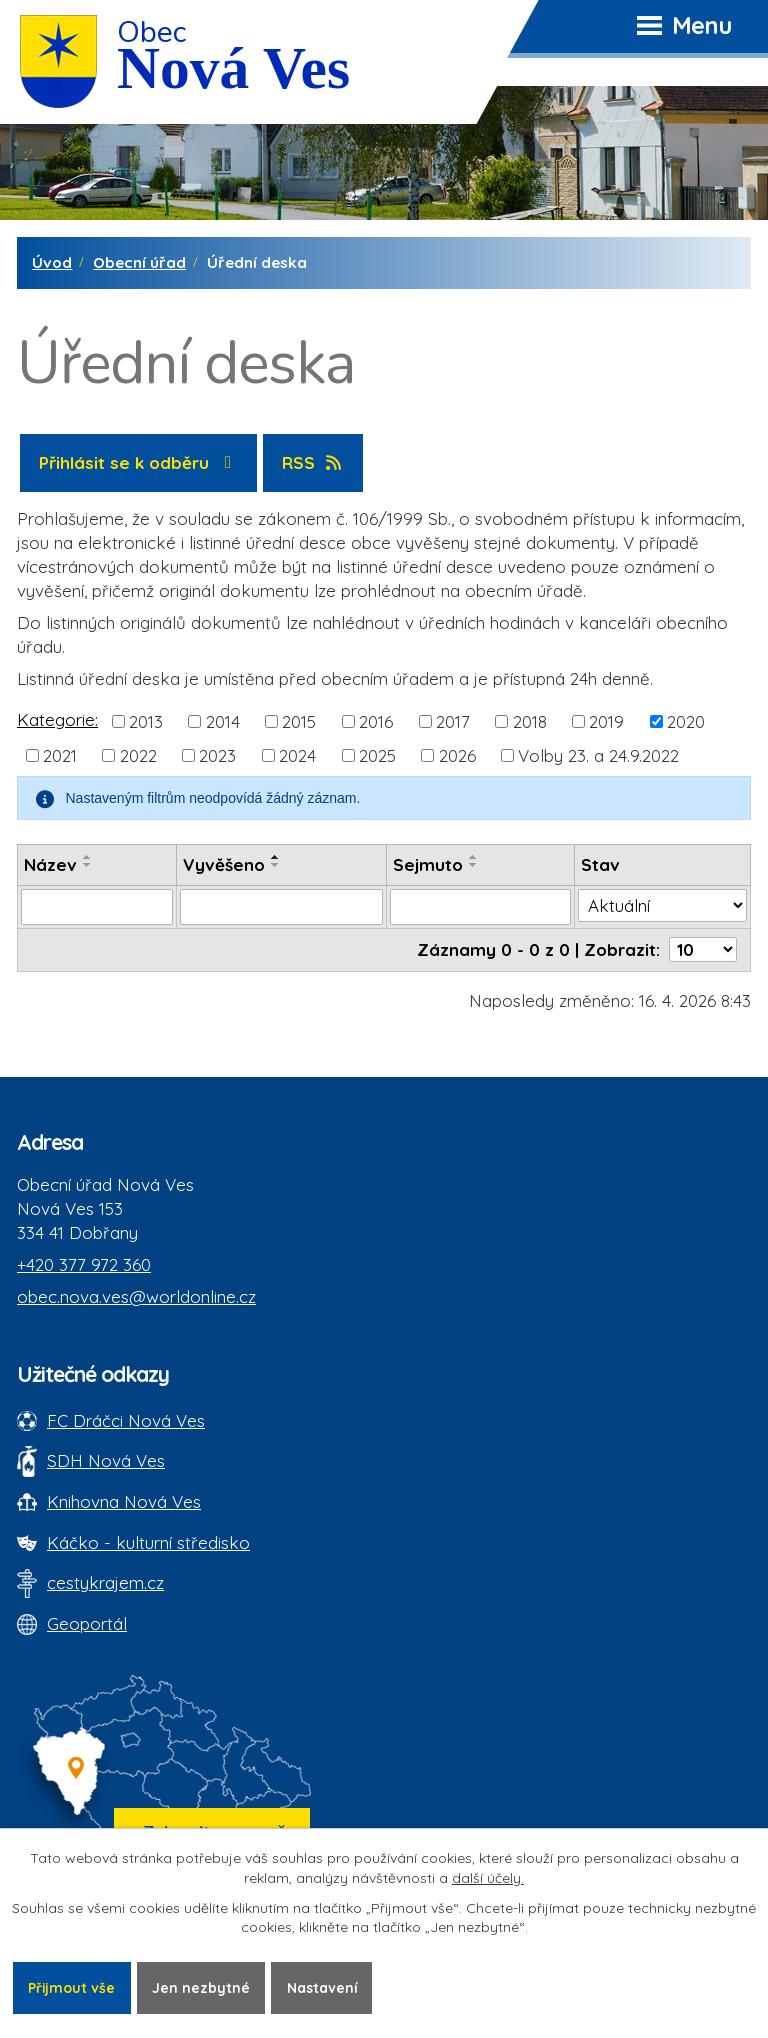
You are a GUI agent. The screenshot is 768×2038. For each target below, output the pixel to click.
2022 (138, 755)
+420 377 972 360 (84, 1264)
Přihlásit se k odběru (139, 462)
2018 (530, 721)
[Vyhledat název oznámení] (97, 907)
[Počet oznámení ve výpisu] (703, 949)
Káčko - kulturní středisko (148, 1542)
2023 (217, 755)
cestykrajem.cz (105, 1582)
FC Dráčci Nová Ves (126, 1420)
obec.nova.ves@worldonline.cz (136, 1296)
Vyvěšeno (224, 864)
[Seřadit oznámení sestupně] (88, 865)
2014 (223, 721)
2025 (377, 755)
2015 (299, 721)
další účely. (488, 1878)
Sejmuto (428, 864)
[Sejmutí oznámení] (481, 907)
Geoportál (87, 1623)
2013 (146, 721)
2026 (457, 755)
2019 (606, 721)
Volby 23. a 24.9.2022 (598, 755)
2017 (453, 721)
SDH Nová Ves (106, 1460)
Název (50, 864)
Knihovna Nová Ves (124, 1501)
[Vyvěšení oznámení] (281, 907)
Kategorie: (57, 719)
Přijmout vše (72, 1987)
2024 (297, 755)
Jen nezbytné (202, 1987)
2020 (686, 721)
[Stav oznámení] (662, 906)
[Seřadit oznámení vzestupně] (88, 857)
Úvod (52, 262)
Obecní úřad (139, 262)
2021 (60, 755)
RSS (313, 462)
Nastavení (323, 1987)
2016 (376, 721)
